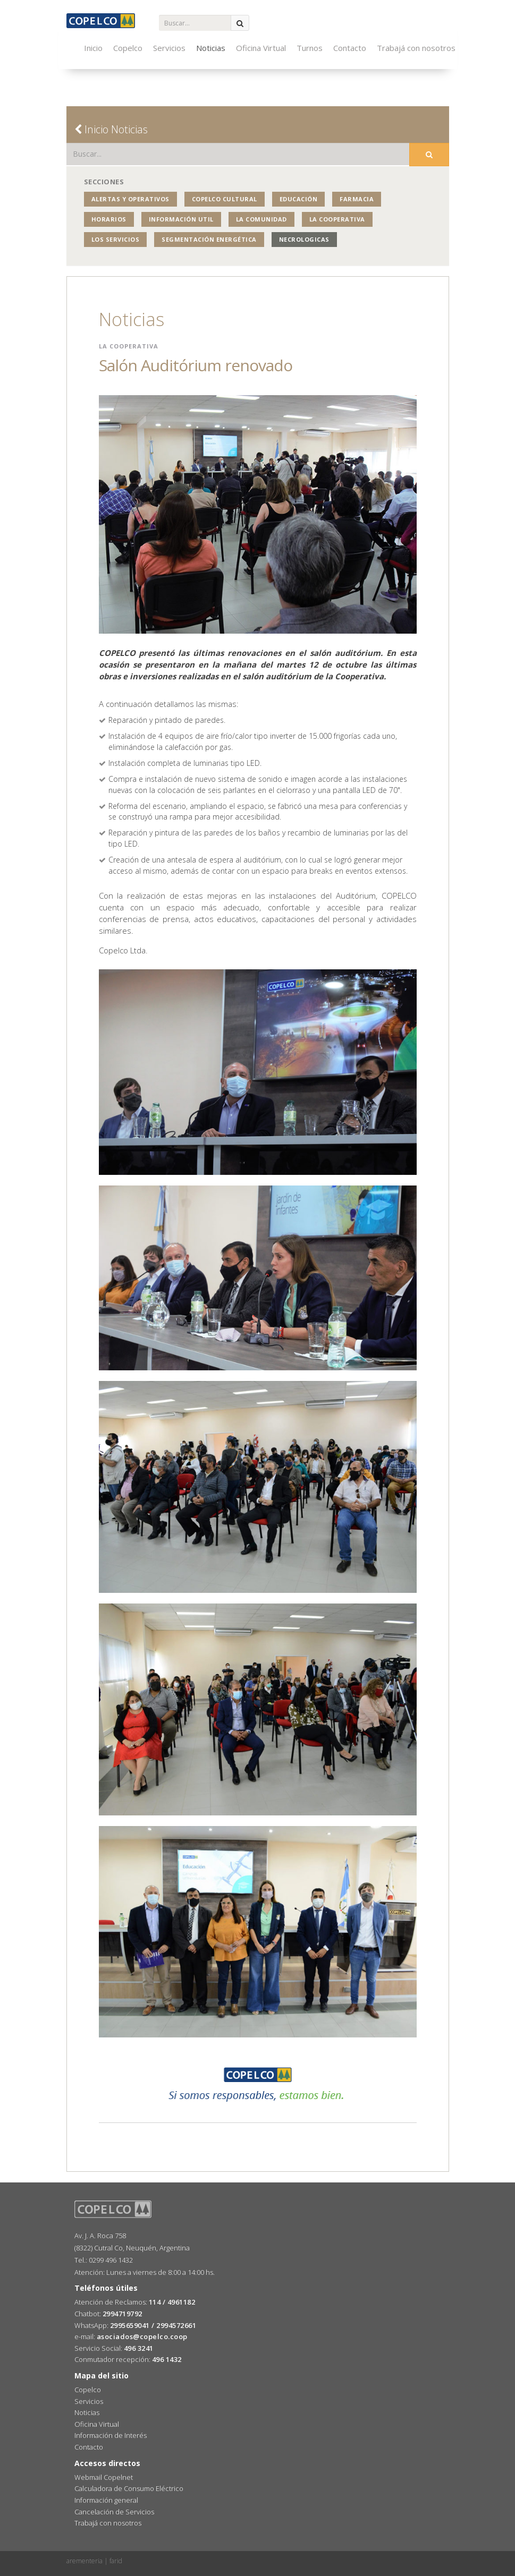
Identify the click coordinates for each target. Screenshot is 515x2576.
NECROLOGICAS (304, 239)
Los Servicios (115, 239)
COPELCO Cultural (224, 199)
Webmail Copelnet (103, 2477)
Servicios (169, 47)
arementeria (84, 2560)
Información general (106, 2500)
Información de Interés (110, 2435)
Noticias (210, 47)
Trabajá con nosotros (416, 47)
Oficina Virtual (261, 47)
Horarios (108, 219)
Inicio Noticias (111, 129)
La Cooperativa (337, 219)
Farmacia (357, 199)
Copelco (127, 47)
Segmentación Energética (209, 239)
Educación (299, 199)
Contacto (349, 47)
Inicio (93, 47)
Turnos (310, 47)
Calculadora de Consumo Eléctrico (128, 2488)
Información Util (181, 219)
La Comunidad (261, 219)
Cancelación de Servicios (114, 2512)
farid (115, 2560)
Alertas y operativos (130, 199)
